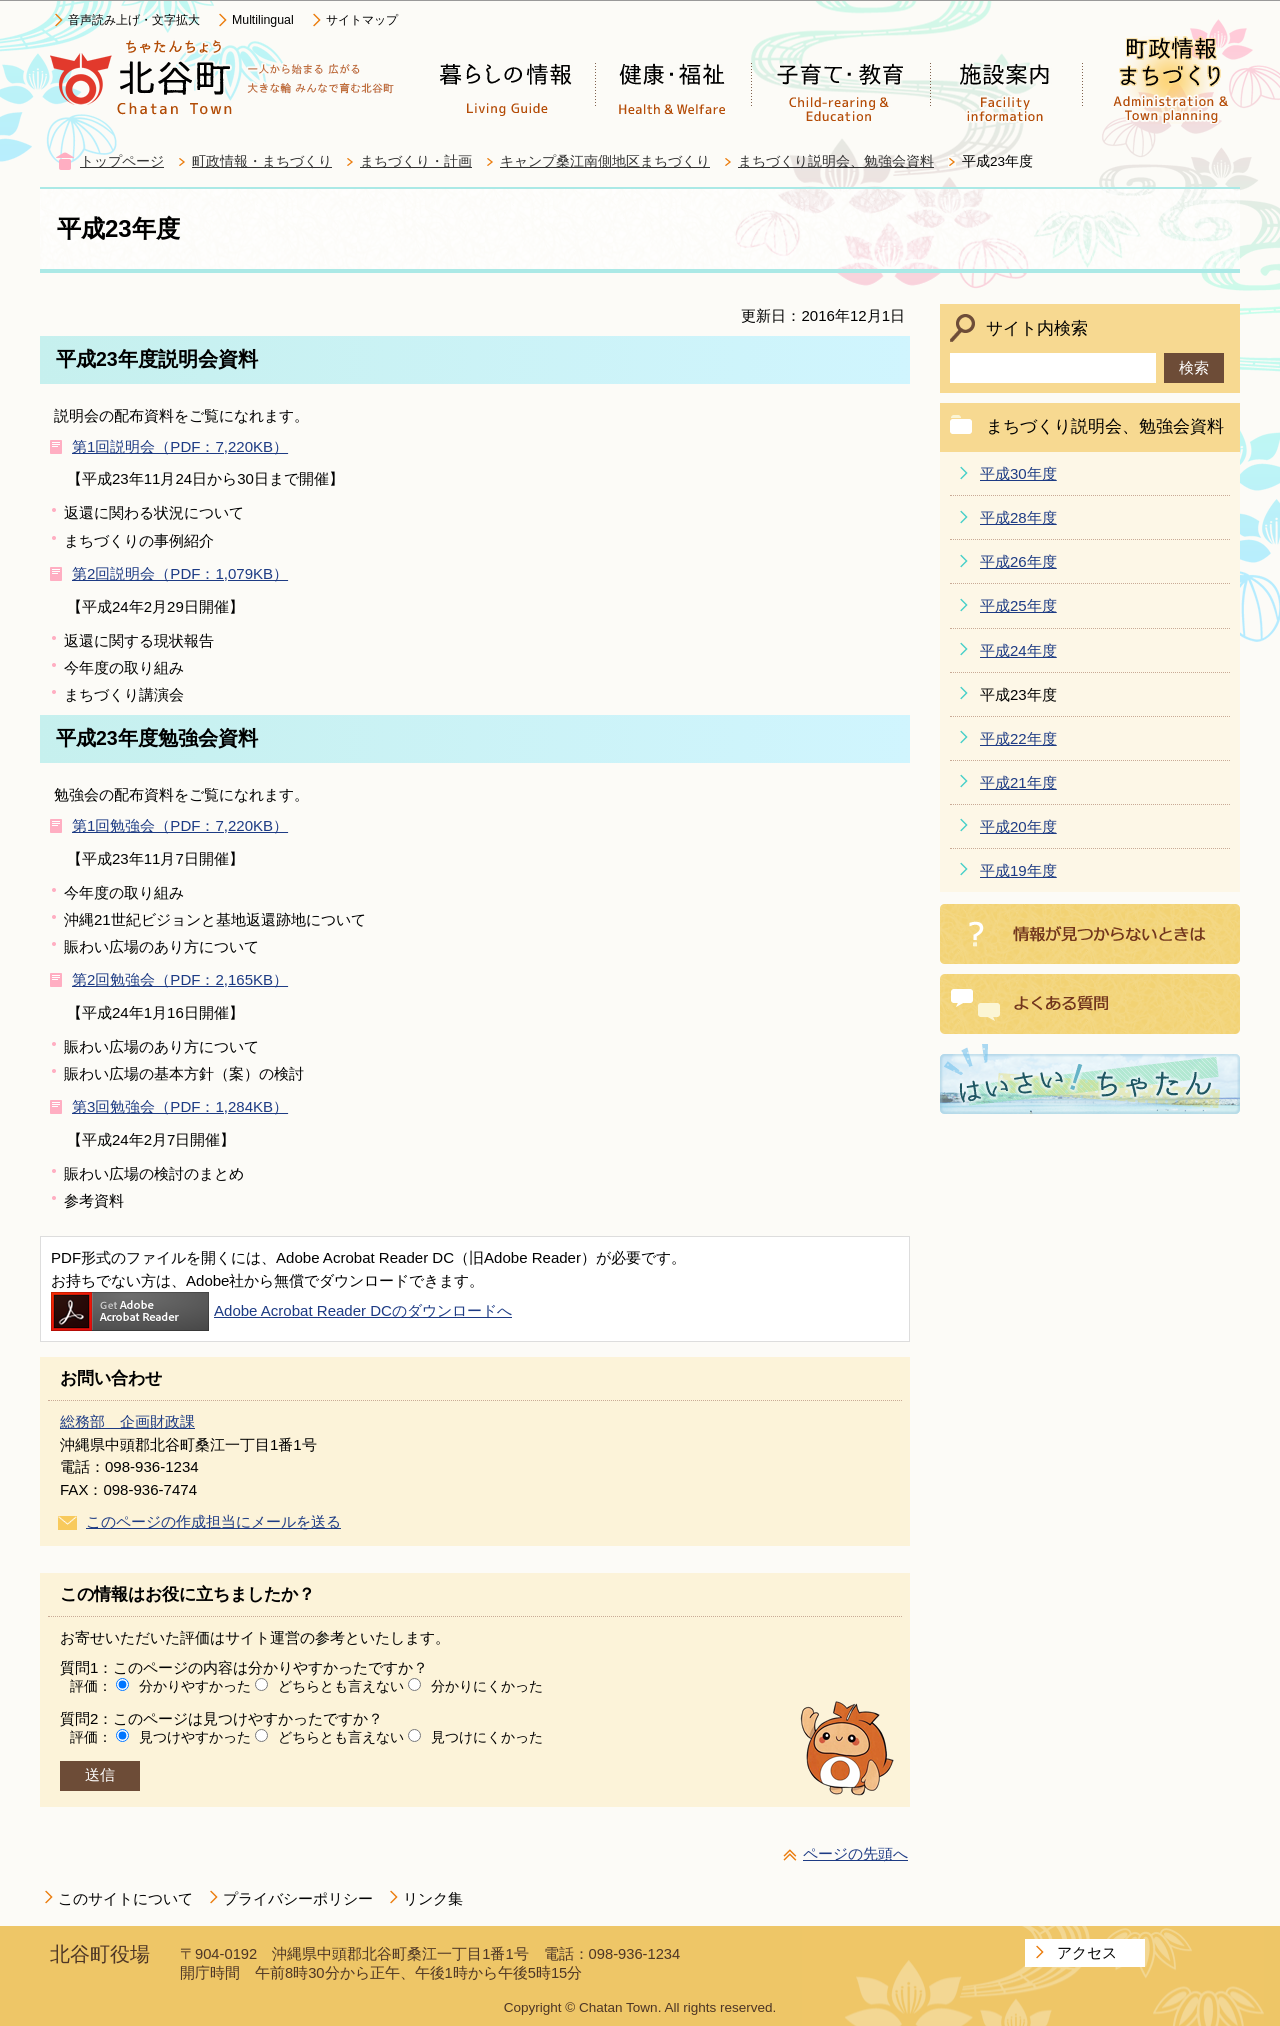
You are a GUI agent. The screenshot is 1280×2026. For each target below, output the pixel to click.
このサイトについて (125, 1898)
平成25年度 (1018, 605)
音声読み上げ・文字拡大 (134, 20)
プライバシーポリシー (298, 1898)
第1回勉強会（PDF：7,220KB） (180, 825)
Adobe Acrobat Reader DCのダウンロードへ (281, 1310)
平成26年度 (1018, 561)
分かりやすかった (195, 1686)
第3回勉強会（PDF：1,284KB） (180, 1106)
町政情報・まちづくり (262, 161)
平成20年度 (1018, 826)
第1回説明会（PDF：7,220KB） (180, 446)
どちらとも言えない (341, 1686)
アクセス (1087, 1952)
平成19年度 (1018, 870)
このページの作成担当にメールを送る (213, 1521)
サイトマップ (362, 20)
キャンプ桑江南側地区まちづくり (605, 161)
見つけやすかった (195, 1737)
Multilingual (263, 20)
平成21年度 (1018, 782)
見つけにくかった (487, 1737)
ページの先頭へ (855, 1853)
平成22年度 (1018, 738)
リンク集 (433, 1898)
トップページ (122, 161)
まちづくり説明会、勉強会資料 (836, 161)
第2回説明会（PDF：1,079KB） (180, 573)
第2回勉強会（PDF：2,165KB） (180, 979)
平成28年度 (1018, 517)
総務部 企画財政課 (127, 1421)
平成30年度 (1018, 473)
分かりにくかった (487, 1686)
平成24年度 (1018, 650)
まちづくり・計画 (416, 161)
